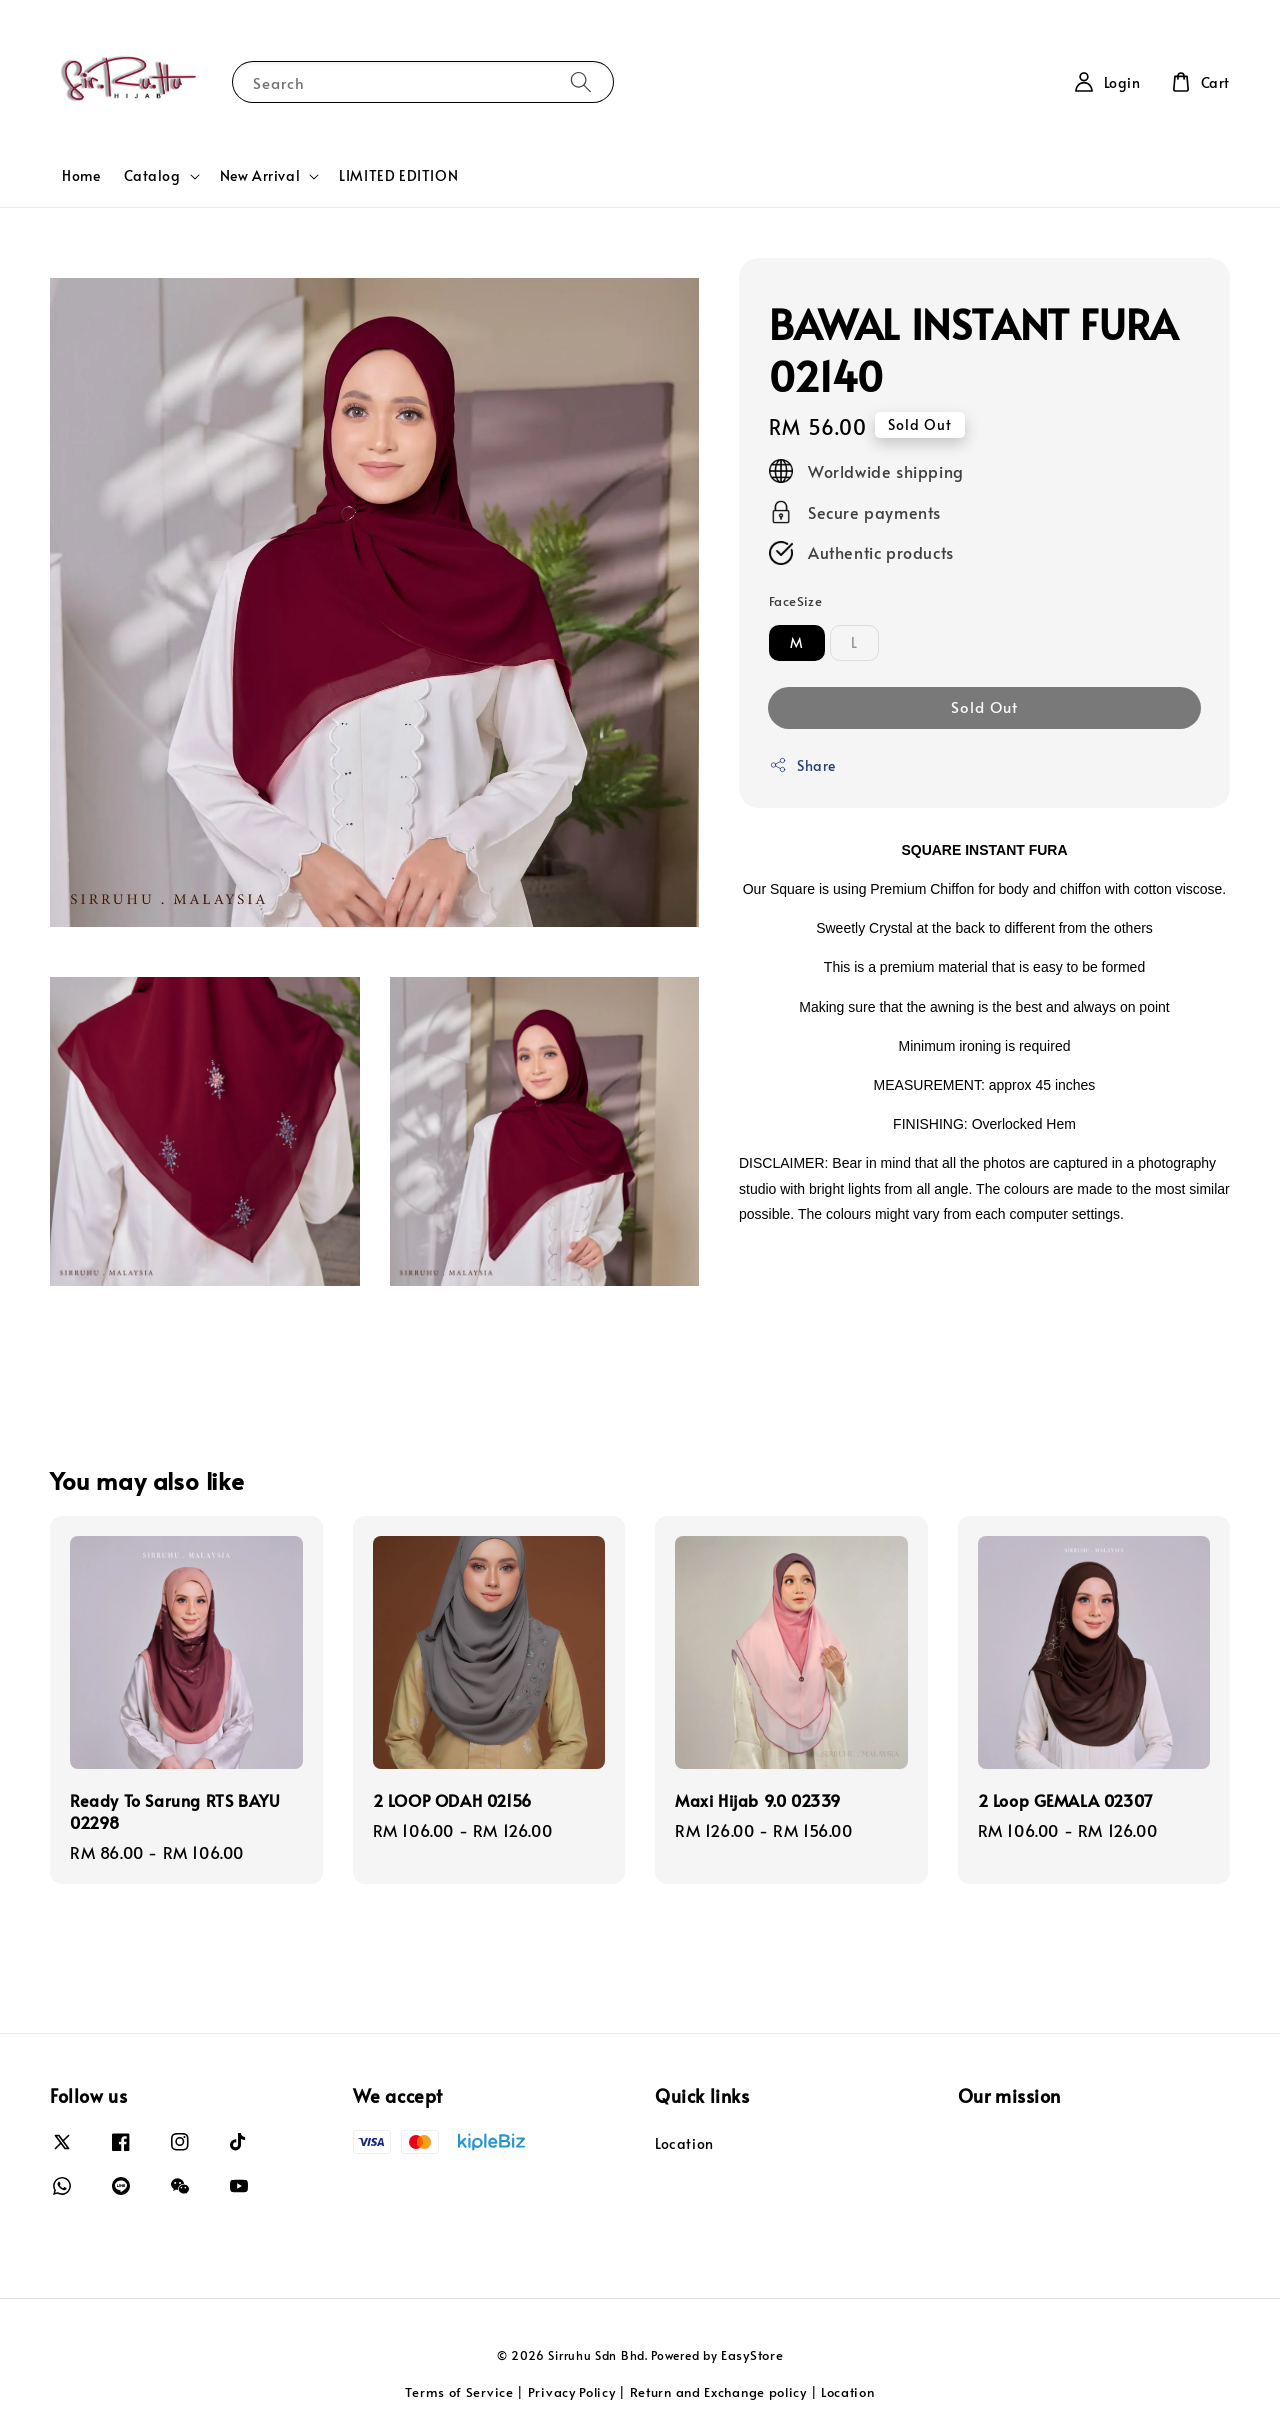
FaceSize (795, 601)
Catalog (152, 176)
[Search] (581, 81)
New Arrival (260, 176)
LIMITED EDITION (398, 175)
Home (81, 175)
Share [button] (802, 765)
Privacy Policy (572, 2392)
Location (684, 2144)
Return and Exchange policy (718, 2392)
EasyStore (752, 2355)
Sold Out (984, 706)
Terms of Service (459, 2392)
